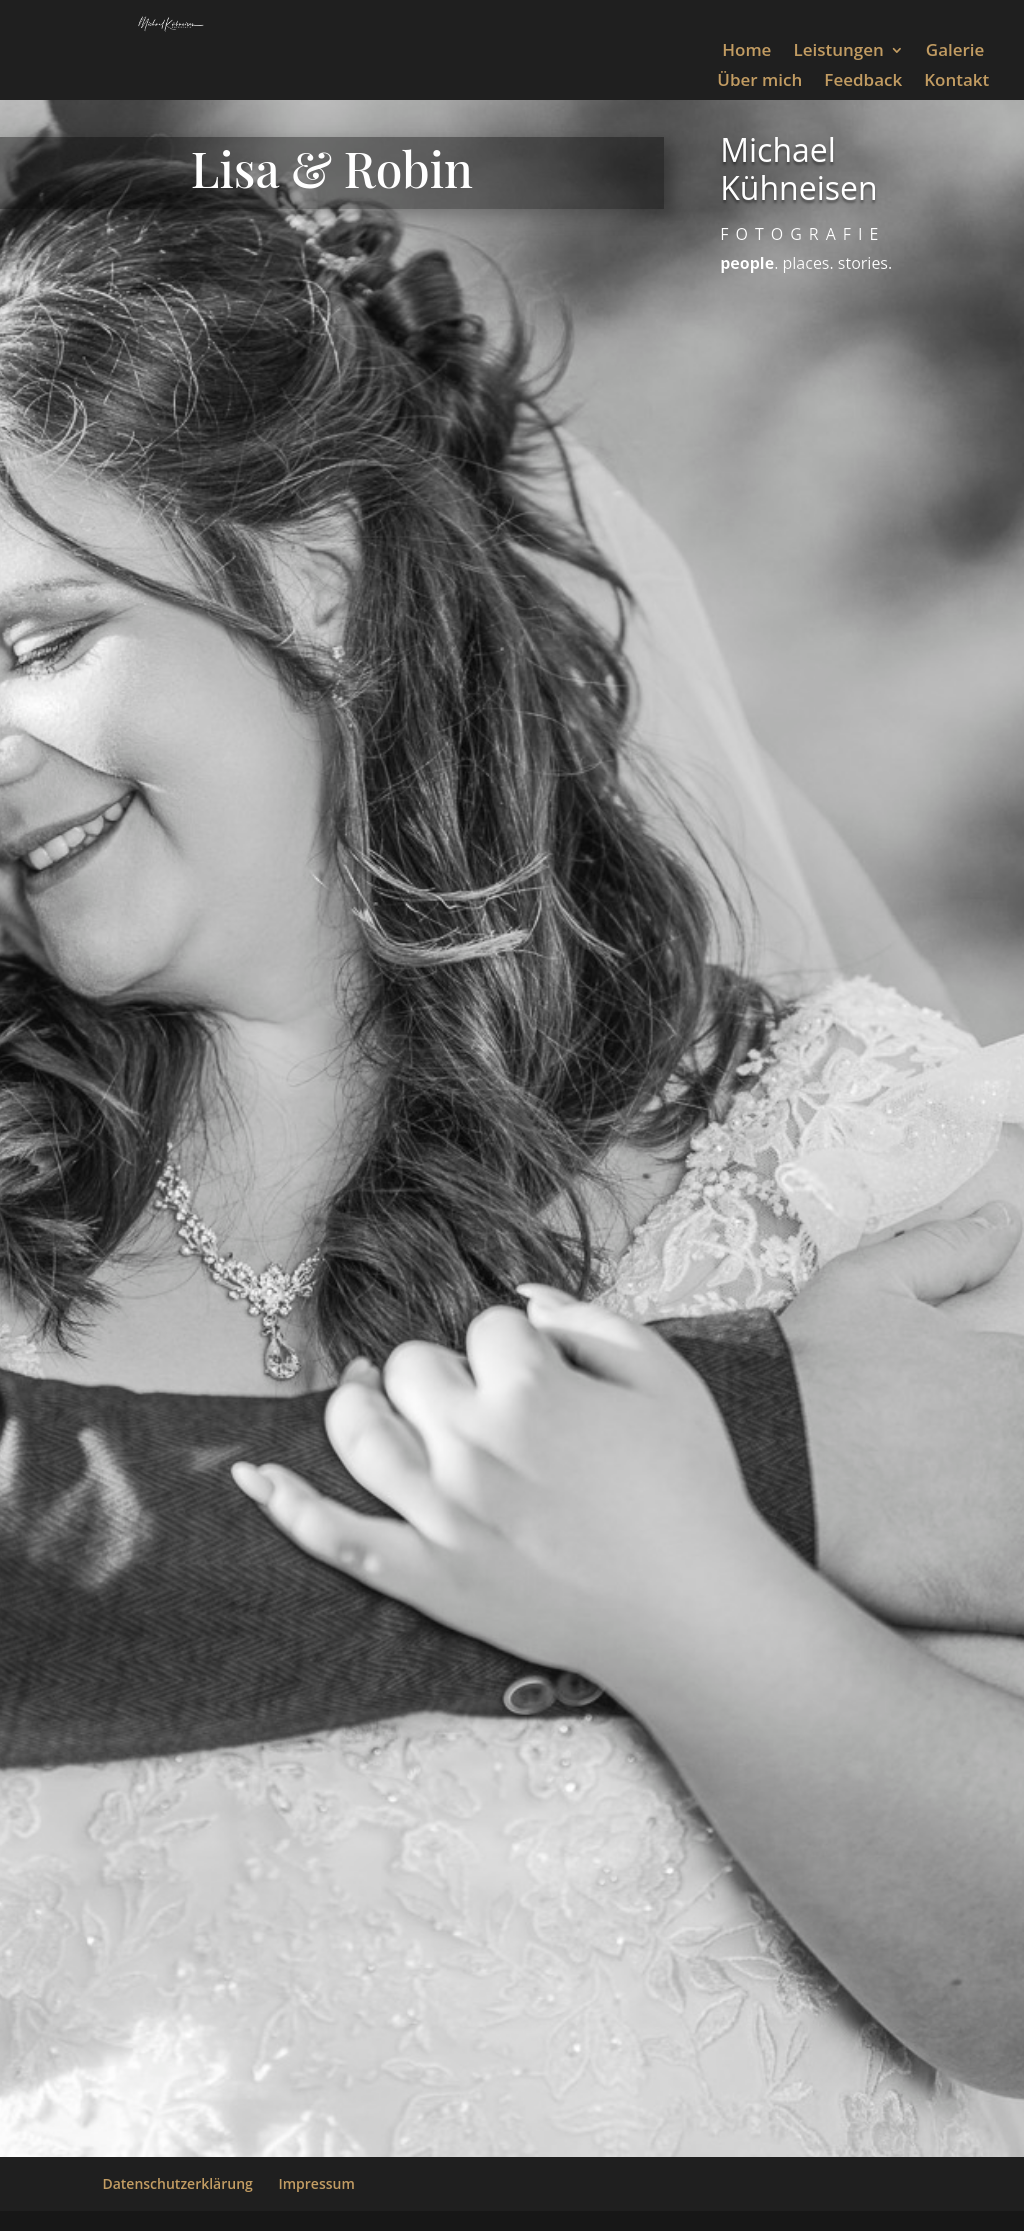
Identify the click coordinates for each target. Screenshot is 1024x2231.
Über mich (759, 82)
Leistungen (838, 52)
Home (746, 52)
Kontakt (956, 82)
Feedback (863, 82)
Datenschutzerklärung (177, 2183)
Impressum (316, 2183)
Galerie (955, 52)
